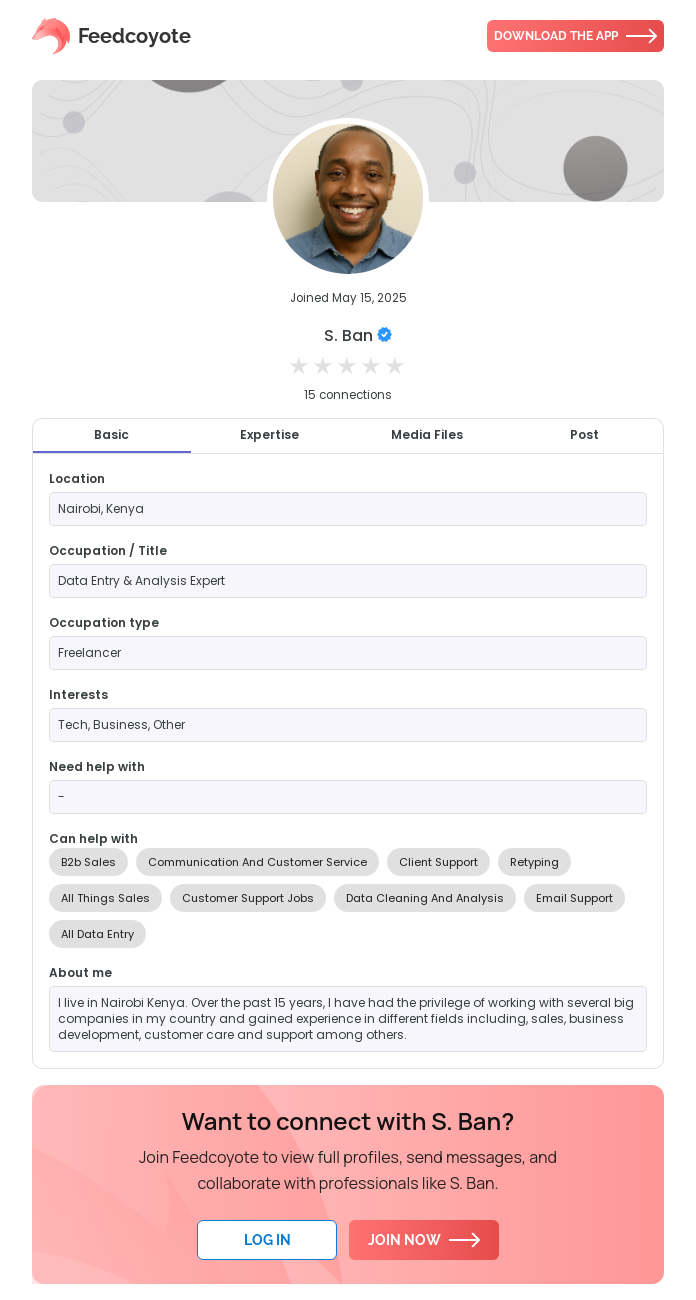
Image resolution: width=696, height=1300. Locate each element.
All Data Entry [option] (97, 934)
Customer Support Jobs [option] (248, 898)
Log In (267, 1240)
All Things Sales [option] (105, 898)
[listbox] (348, 898)
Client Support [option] (438, 862)
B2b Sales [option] (88, 862)
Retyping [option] (534, 862)
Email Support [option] (574, 898)
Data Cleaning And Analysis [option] (425, 898)
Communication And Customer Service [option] (257, 862)
